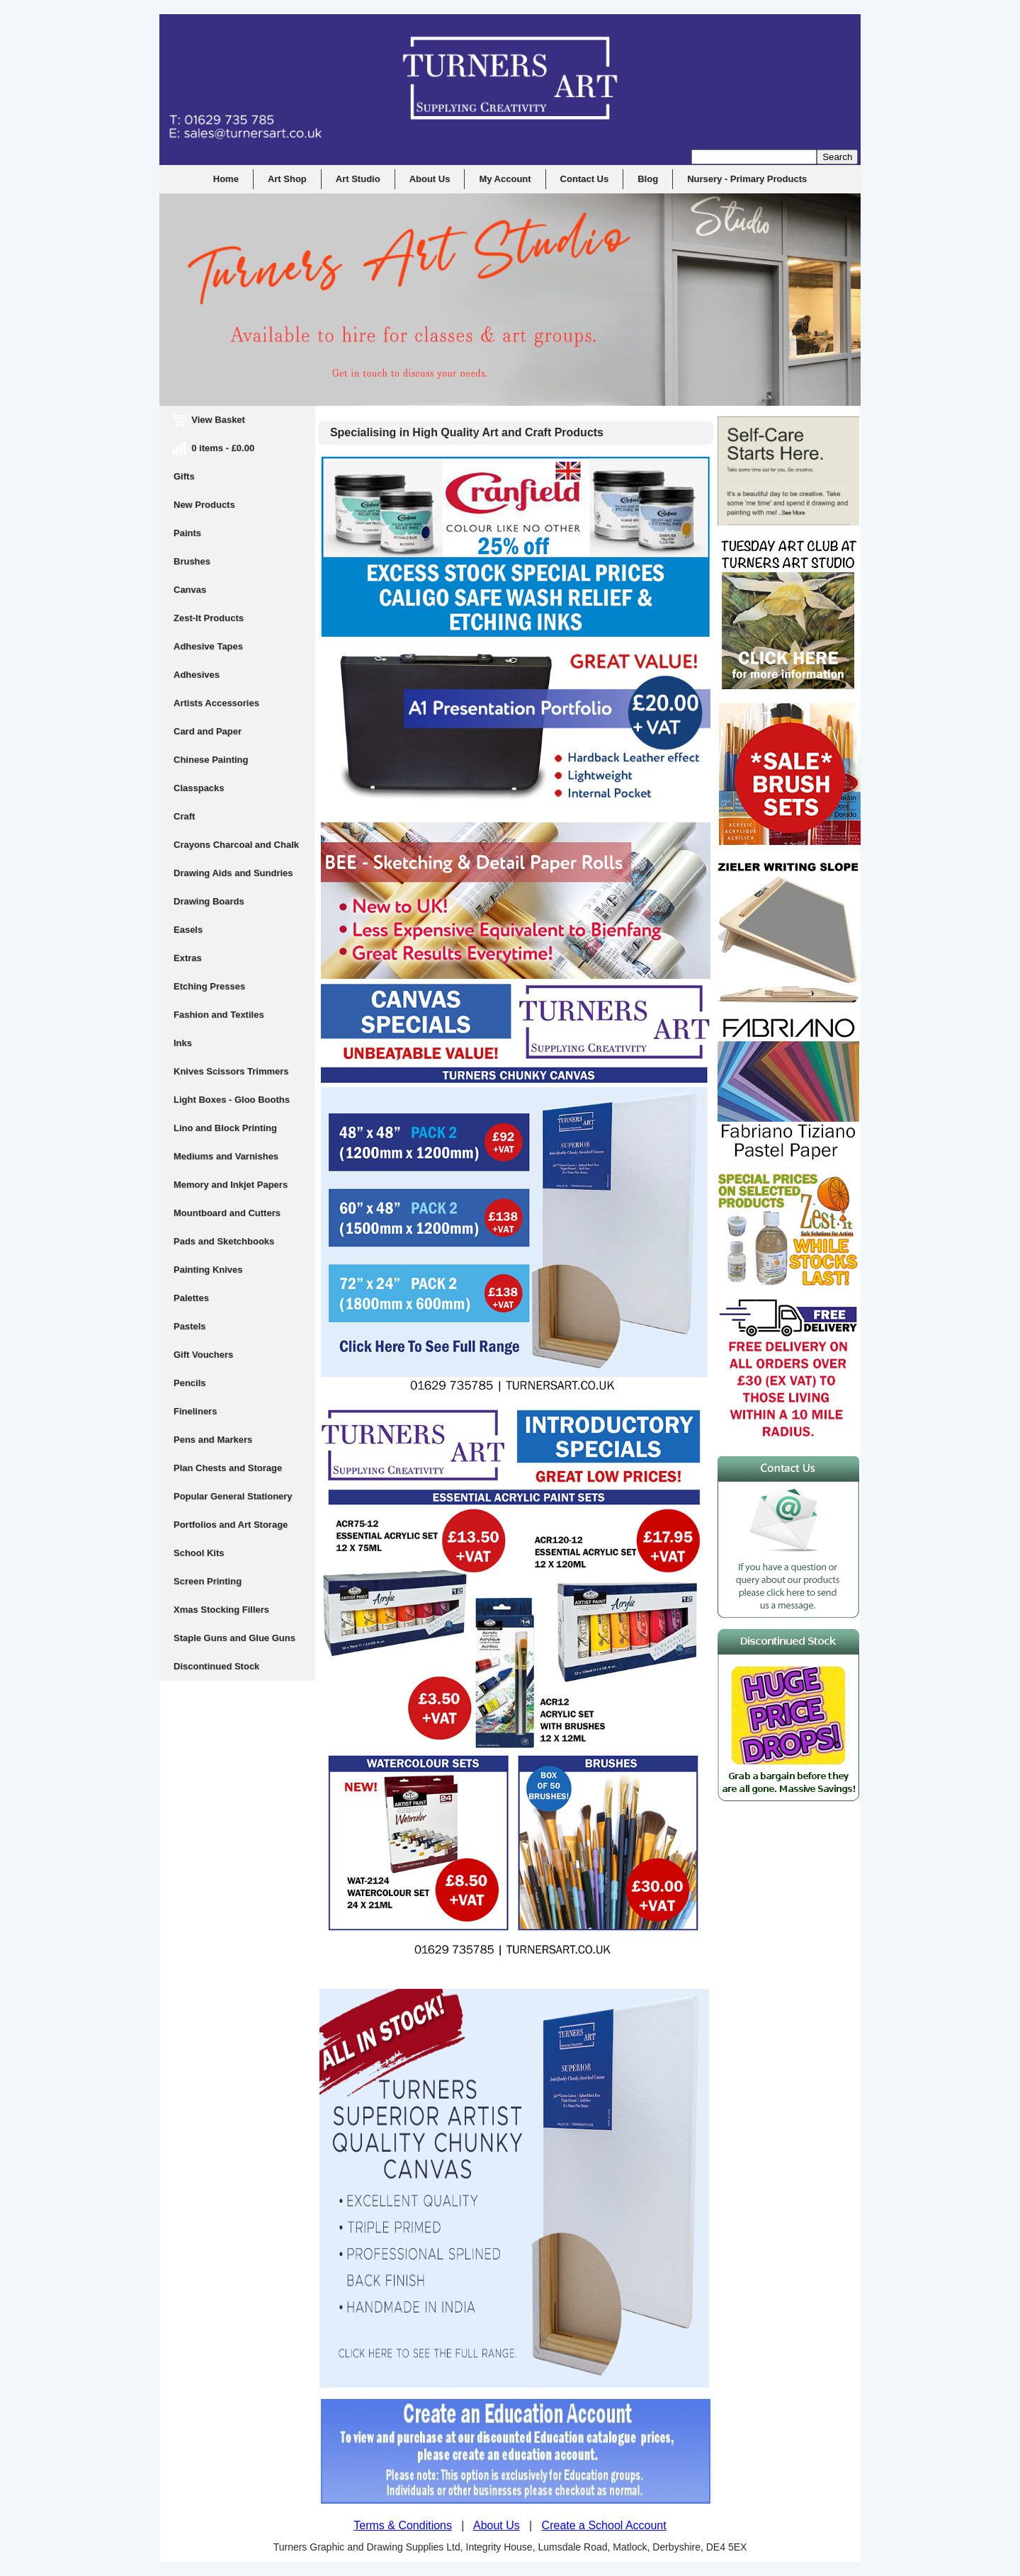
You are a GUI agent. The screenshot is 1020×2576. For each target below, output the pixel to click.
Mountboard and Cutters (227, 1213)
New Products (204, 504)
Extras (188, 958)
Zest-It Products (209, 618)
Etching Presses (209, 986)
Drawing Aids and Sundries (233, 873)
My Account (505, 179)
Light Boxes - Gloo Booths (232, 1099)
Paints (187, 533)
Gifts (184, 476)
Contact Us (584, 179)
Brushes (192, 561)
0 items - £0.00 (214, 448)
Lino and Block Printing (225, 1128)
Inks (183, 1043)
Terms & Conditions (402, 2525)
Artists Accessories (216, 703)
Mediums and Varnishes (226, 1156)
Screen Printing (208, 1581)
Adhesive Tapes (208, 646)
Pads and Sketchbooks (224, 1241)
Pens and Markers (213, 1439)
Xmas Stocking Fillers (221, 1609)
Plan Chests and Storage (228, 1468)
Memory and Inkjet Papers (231, 1184)
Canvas (190, 589)
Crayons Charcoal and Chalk (236, 844)
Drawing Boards (209, 901)
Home (226, 179)
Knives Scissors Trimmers (231, 1071)
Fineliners (195, 1411)
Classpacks (199, 788)
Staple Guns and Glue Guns (234, 1638)
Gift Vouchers (203, 1354)
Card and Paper (208, 731)
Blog (648, 179)
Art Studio (358, 179)
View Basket (209, 419)
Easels (188, 929)
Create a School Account (604, 2525)
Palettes (191, 1298)
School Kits (199, 1553)
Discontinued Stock (216, 1666)
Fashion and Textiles (219, 1014)
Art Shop (287, 179)
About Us (429, 179)
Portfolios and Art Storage (231, 1524)
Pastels (190, 1326)
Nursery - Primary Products (747, 179)
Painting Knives (208, 1269)
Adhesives (197, 674)
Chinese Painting (211, 759)
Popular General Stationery (233, 1496)
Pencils (190, 1383)
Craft (184, 816)
